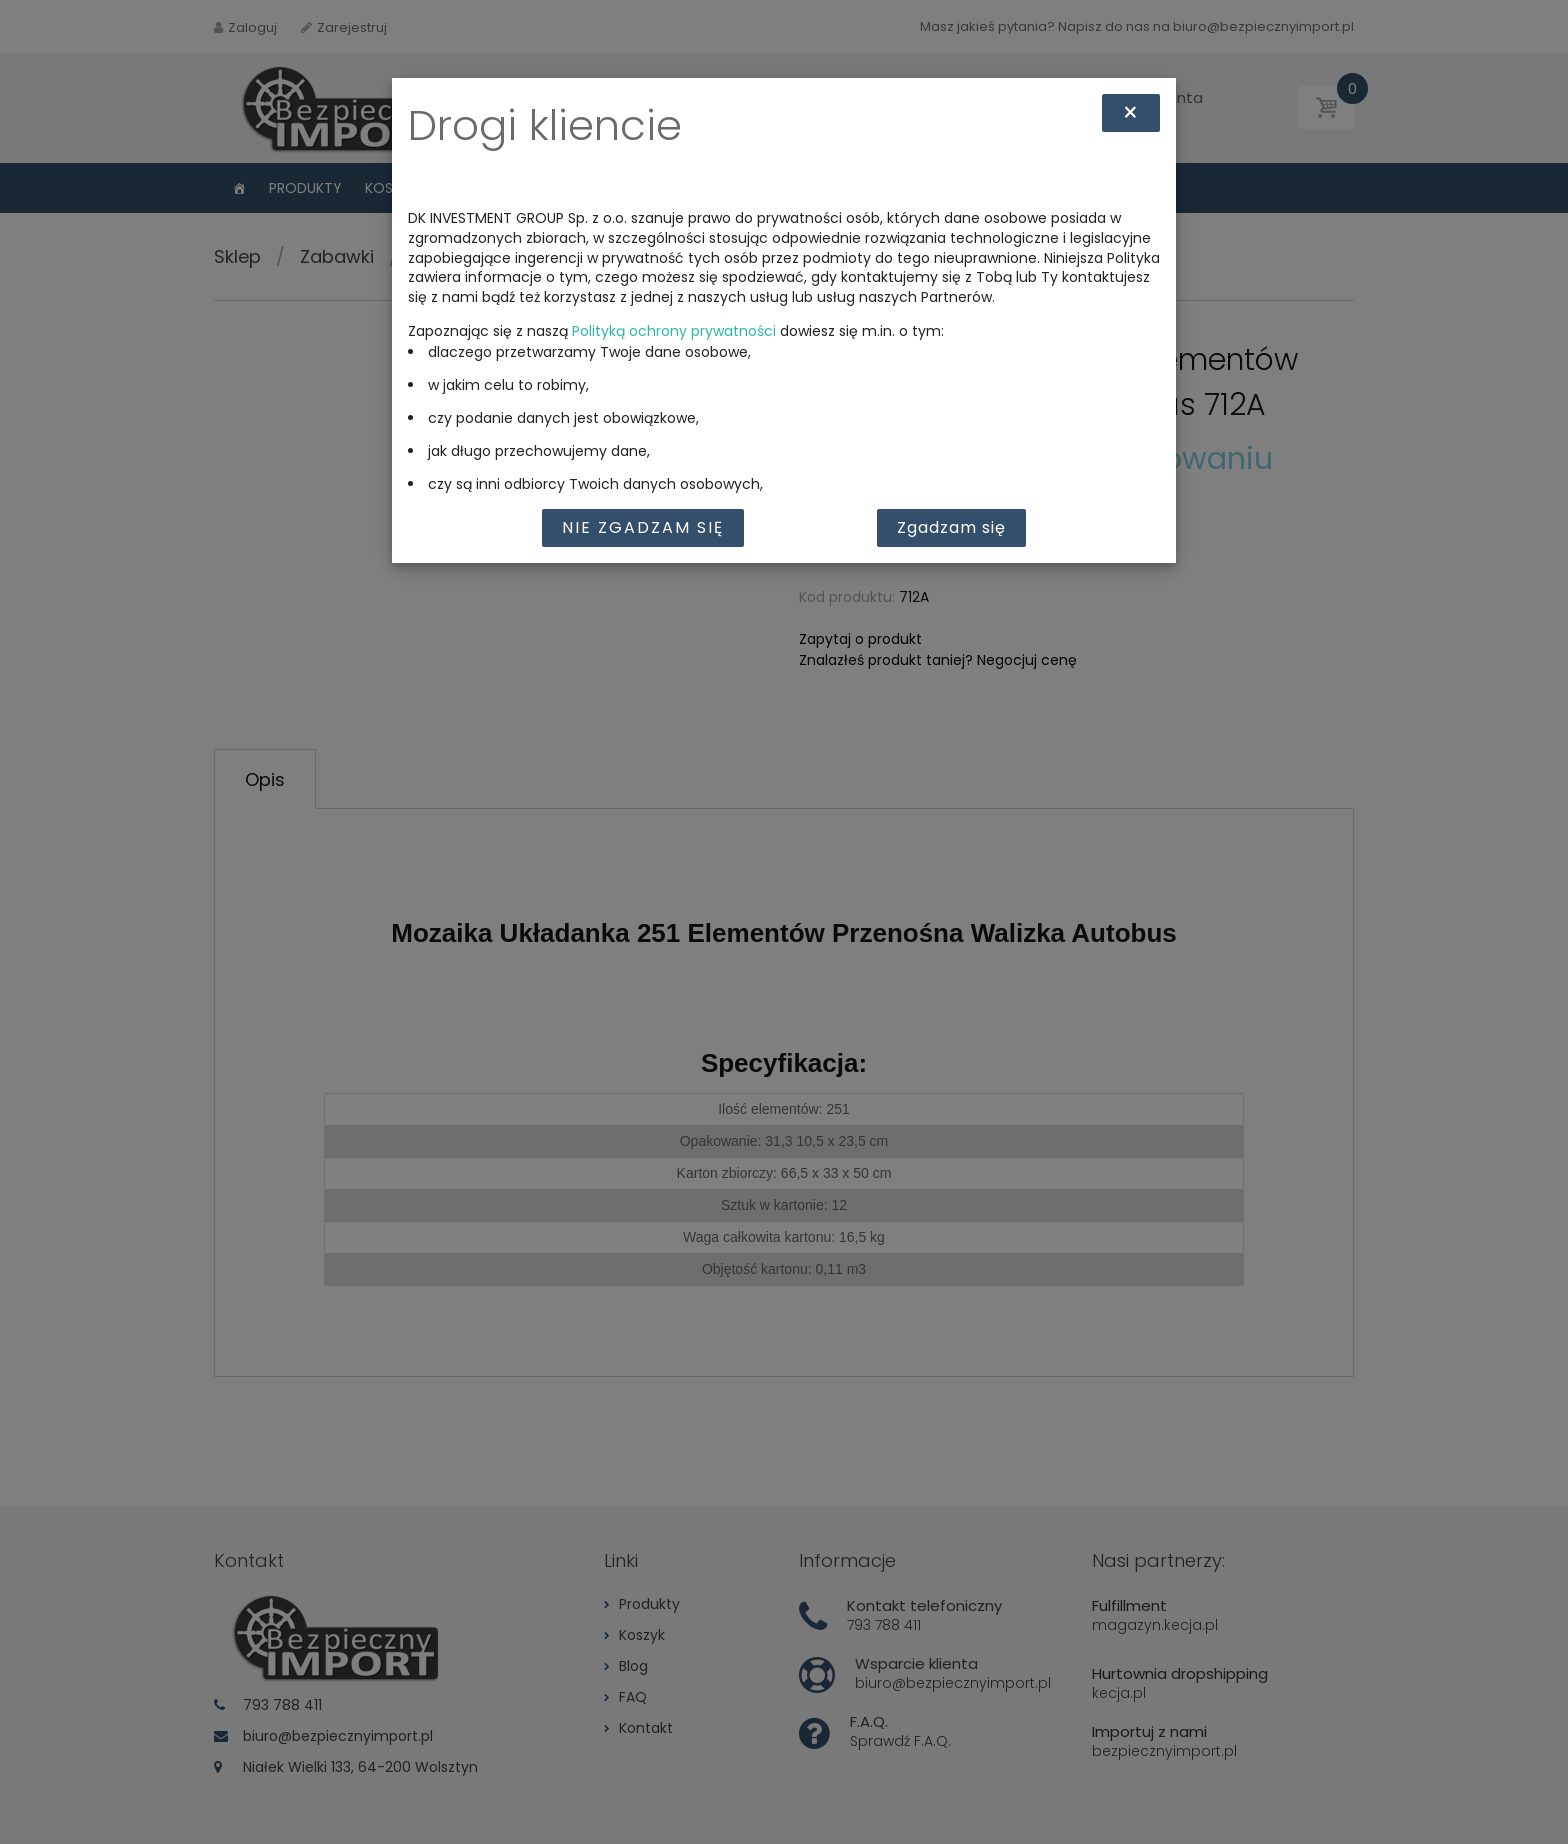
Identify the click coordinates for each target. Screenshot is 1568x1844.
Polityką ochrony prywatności (674, 331)
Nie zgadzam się (643, 527)
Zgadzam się (951, 527)
